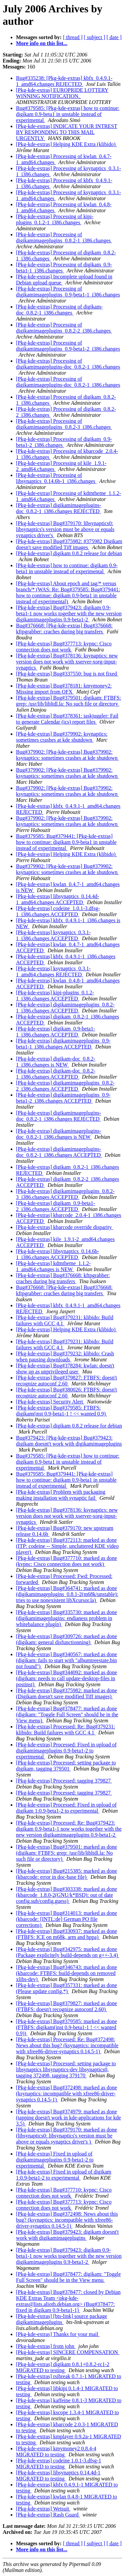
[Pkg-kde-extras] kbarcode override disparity (64, 1227)
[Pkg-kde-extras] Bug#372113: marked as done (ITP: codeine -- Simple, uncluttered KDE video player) (67, 1546)
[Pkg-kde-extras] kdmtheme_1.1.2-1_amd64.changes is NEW (53, 1266)
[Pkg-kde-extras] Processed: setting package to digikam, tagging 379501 (66, 1765)
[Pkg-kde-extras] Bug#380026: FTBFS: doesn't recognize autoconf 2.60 (66, 1392)
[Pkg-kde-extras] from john (46, 2346)
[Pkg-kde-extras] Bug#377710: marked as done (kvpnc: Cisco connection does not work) (66, 1561)
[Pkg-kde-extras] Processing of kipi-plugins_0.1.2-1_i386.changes (54, 219)
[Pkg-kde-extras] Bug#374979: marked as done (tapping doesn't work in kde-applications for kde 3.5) (68, 2117)
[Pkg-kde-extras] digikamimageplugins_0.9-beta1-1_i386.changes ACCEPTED (63, 1044)
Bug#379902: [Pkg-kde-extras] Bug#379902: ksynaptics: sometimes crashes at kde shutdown (67, 755)
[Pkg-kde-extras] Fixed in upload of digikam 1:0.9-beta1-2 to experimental (63, 2175)
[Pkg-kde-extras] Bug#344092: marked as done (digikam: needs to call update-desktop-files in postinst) (66, 1678)
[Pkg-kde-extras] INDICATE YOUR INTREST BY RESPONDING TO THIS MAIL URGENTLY (66, 132)
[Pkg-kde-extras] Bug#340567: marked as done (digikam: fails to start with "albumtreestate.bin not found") (66, 1660)
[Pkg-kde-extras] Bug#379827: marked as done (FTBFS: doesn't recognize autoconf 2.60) (66, 2006)
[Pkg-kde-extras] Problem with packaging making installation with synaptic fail (60, 1495)
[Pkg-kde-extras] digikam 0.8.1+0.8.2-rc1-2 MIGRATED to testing (62, 2367)
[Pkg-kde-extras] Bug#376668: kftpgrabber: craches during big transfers (63, 1278)
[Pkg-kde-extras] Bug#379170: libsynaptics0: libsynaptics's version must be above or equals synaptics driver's (65, 529)
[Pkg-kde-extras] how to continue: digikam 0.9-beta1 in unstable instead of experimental (67, 568)
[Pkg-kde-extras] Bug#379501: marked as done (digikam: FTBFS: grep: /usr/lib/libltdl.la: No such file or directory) (66, 1853)
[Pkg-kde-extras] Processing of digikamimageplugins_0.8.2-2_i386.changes (64, 328)
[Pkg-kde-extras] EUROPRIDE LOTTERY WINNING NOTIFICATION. (62, 93)
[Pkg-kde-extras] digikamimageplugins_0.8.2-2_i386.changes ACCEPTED (65, 1086)
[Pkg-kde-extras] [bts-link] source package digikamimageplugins (61, 2319)
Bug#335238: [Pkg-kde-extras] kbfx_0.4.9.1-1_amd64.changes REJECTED (64, 81)
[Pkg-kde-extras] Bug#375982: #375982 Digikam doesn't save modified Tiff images (69, 544)
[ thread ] (73, 37)
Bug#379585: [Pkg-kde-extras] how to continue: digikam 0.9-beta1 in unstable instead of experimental (67, 114)
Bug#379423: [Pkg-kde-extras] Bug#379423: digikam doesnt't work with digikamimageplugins (69, 1441)
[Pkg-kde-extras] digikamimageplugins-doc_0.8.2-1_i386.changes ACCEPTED (59, 1152)
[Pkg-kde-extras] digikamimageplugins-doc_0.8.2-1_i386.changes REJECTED (58, 508)
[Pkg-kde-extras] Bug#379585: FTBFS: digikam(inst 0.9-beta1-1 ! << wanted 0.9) (61, 1411)
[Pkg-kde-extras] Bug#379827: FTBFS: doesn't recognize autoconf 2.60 (66, 1380)
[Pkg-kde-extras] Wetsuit (43, 2508)
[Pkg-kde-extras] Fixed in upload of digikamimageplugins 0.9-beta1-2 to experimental (54, 2160)
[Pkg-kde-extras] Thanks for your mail (58, 2334)
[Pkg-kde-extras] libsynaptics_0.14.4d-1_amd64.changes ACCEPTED (57, 899)
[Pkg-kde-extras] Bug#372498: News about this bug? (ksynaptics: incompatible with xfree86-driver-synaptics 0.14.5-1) (67, 2220)
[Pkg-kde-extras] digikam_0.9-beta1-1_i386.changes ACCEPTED (55, 1031)
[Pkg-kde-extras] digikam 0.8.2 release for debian (69, 553)
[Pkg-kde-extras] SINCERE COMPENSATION (67, 2352)
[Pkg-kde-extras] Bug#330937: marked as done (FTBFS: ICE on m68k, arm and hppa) (66, 1934)
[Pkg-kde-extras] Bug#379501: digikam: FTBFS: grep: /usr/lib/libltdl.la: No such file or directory (68, 701)
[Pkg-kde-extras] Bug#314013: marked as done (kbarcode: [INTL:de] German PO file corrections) (66, 1919)
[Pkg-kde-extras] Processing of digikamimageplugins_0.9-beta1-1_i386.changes (68, 291)
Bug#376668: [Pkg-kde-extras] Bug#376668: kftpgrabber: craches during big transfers (64, 628)
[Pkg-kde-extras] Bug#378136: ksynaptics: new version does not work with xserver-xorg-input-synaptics (67, 661)
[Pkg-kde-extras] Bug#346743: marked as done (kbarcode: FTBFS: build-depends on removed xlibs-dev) (66, 1973)
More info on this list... (41, 43)
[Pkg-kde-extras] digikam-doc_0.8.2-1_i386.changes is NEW (55, 1062)
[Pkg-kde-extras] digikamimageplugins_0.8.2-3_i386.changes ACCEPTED (65, 1194)
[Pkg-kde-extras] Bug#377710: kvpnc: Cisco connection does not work (64, 2193)
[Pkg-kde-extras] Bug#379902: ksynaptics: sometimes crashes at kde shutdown (62, 737)
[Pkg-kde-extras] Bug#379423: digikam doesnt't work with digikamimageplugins (67, 2235)
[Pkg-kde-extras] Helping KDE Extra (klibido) (66, 144)
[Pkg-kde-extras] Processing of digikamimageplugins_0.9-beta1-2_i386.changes (68, 346)
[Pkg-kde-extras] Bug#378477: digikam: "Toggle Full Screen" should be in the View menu (68, 2277)
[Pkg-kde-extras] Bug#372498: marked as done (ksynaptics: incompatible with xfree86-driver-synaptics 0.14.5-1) (66, 2093)
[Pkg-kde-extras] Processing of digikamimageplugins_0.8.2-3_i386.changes (64, 424)
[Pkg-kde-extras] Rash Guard (48, 2515)
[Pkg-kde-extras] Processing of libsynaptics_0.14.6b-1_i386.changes (56, 478)
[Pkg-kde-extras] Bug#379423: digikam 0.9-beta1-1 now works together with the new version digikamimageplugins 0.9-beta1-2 (69, 613)
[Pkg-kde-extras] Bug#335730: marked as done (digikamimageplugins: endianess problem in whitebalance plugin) (66, 1618)
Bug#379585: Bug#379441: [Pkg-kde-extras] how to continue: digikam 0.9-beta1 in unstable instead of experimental (66, 842)
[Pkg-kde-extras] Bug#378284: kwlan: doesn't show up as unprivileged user (65, 1368)
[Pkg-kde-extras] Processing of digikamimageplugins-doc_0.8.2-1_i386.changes (68, 364)
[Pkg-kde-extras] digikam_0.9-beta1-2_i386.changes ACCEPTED (55, 1206)
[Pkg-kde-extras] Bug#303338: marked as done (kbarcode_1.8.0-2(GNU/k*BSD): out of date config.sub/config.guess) (66, 1895)
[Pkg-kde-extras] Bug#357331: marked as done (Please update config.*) (66, 1988)
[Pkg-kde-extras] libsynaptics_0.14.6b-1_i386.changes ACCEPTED (57, 1254)
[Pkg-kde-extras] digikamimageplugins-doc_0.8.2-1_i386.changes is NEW (58, 1134)
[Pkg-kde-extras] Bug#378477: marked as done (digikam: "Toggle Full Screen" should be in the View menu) (67, 1714)
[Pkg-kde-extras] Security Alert (50, 1401)
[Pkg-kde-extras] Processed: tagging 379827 (64, 1781)
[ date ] (114, 37)
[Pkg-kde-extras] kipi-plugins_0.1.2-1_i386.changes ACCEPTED (55, 995)
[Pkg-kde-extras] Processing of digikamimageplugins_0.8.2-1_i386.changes (64, 237)
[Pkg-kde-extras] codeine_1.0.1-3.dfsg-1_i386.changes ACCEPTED (58, 911)
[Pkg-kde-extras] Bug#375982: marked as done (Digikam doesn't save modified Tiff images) (66, 1693)
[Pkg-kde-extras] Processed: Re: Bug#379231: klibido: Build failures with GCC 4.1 (65, 1729)
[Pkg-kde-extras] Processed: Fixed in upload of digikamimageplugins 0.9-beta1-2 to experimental (66, 1750)
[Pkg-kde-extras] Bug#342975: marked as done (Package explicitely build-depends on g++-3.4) (67, 1952)
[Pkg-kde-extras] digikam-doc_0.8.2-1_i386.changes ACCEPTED (55, 1074)
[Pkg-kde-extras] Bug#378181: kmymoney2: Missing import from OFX (64, 689)
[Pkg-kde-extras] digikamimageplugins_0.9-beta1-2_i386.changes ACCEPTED (63, 1098)
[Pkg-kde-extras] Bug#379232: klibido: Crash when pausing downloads (65, 1356)
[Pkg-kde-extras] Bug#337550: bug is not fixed (67, 674)
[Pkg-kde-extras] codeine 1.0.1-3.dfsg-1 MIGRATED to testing (58, 2463)
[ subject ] (94, 37)
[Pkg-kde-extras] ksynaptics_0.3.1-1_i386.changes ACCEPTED (53, 935)
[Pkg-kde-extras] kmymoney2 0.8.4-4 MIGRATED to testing (56, 2451)
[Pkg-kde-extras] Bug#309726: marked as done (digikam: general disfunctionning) (66, 1639)
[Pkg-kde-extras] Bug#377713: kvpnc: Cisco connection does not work (64, 646)
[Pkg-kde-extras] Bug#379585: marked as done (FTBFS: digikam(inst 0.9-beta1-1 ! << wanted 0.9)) (66, 2027)
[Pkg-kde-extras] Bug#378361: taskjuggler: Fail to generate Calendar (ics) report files (67, 719)
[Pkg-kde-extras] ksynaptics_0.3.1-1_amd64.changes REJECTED (53, 971)
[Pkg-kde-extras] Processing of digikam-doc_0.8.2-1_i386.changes (59, 310)
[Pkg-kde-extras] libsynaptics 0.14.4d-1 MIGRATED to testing (58, 2475)
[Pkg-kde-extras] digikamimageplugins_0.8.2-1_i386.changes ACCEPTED (65, 1007)
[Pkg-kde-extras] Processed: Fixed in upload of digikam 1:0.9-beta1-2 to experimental (66, 1808)
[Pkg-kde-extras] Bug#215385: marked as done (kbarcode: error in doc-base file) (66, 1874)
